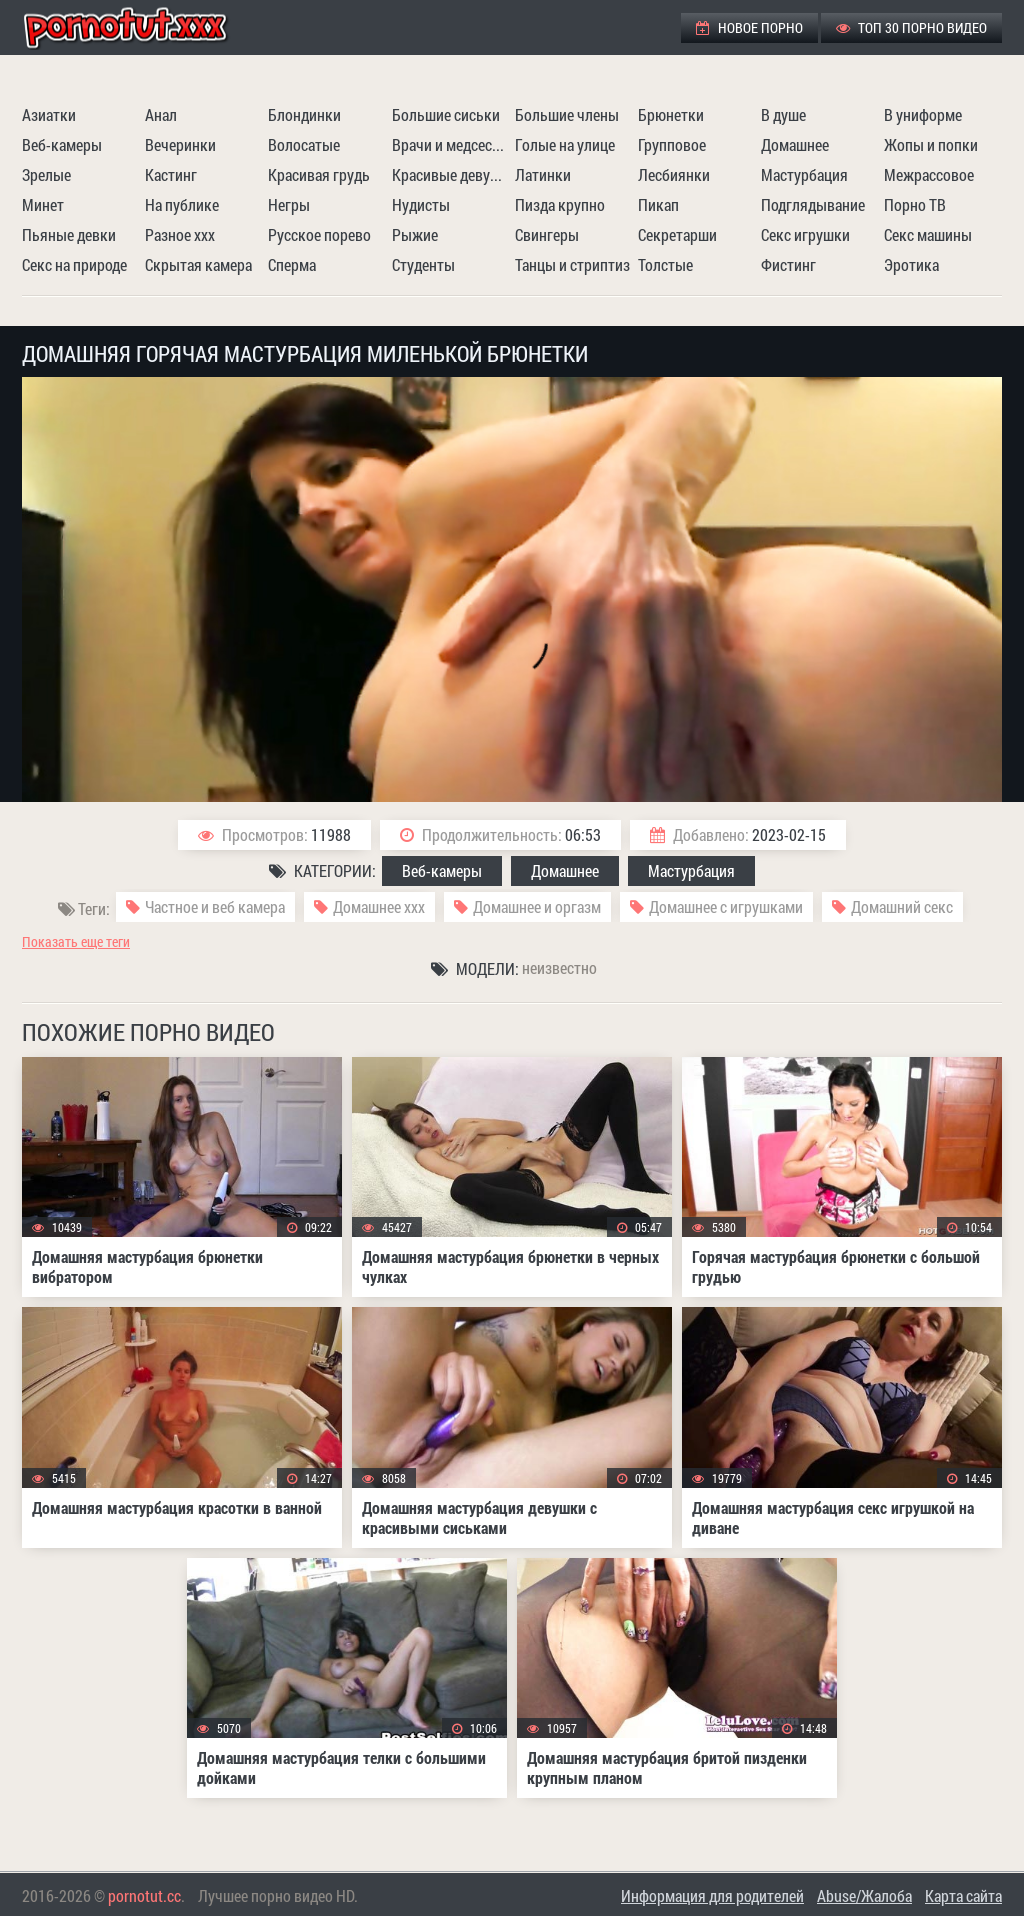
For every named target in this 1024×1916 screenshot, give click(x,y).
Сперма (292, 264)
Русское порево (319, 234)
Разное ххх (180, 234)
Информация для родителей (712, 1895)
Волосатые (304, 144)
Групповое (672, 144)
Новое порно (749, 27)
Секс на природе (74, 264)
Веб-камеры (62, 144)
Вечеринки (180, 144)
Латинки (543, 174)
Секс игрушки (805, 234)
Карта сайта (963, 1895)
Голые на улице (565, 144)
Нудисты (421, 204)
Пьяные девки (69, 234)
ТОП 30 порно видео (911, 27)
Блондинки (304, 114)
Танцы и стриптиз (572, 264)
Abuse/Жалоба (864, 1895)
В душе (783, 114)
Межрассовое (929, 174)
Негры (289, 204)
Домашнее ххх (379, 906)
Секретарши (677, 234)
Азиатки (49, 114)
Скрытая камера (198, 264)
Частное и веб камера (215, 906)
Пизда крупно (560, 204)
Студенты (423, 264)
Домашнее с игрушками (726, 906)
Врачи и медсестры (451, 144)
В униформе (923, 114)
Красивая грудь (319, 174)
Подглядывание (813, 204)
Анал (161, 114)
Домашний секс (902, 906)
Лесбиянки (674, 174)
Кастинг (171, 174)
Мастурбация (804, 174)
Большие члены (567, 114)
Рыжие (415, 234)
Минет (43, 204)
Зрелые (46, 174)
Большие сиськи (446, 114)
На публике (182, 204)
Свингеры (547, 234)
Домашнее (795, 144)
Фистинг (788, 264)
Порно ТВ (915, 204)
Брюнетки (671, 114)
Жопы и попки (931, 144)
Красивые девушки (451, 174)
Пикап (658, 204)
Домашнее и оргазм (537, 906)
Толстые (665, 264)
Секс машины (928, 234)
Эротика (911, 264)
